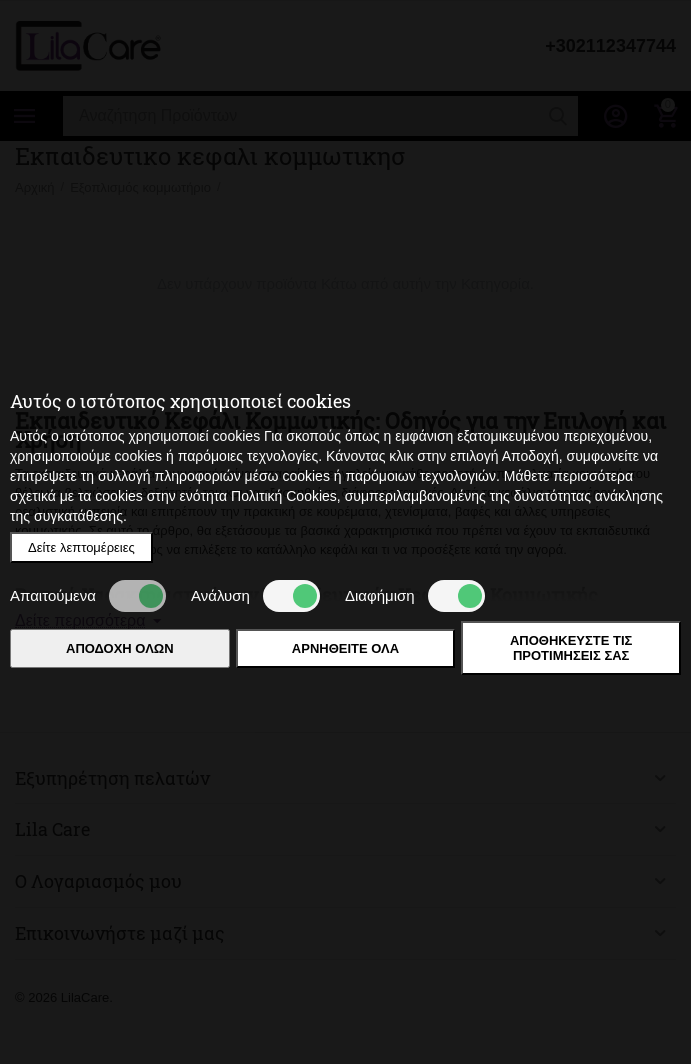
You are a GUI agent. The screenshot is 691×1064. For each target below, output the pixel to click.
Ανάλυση (255, 596)
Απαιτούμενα (88, 596)
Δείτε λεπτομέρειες (81, 547)
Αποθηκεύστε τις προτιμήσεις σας (571, 648)
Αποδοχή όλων (120, 648)
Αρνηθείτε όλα (345, 648)
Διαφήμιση (415, 596)
